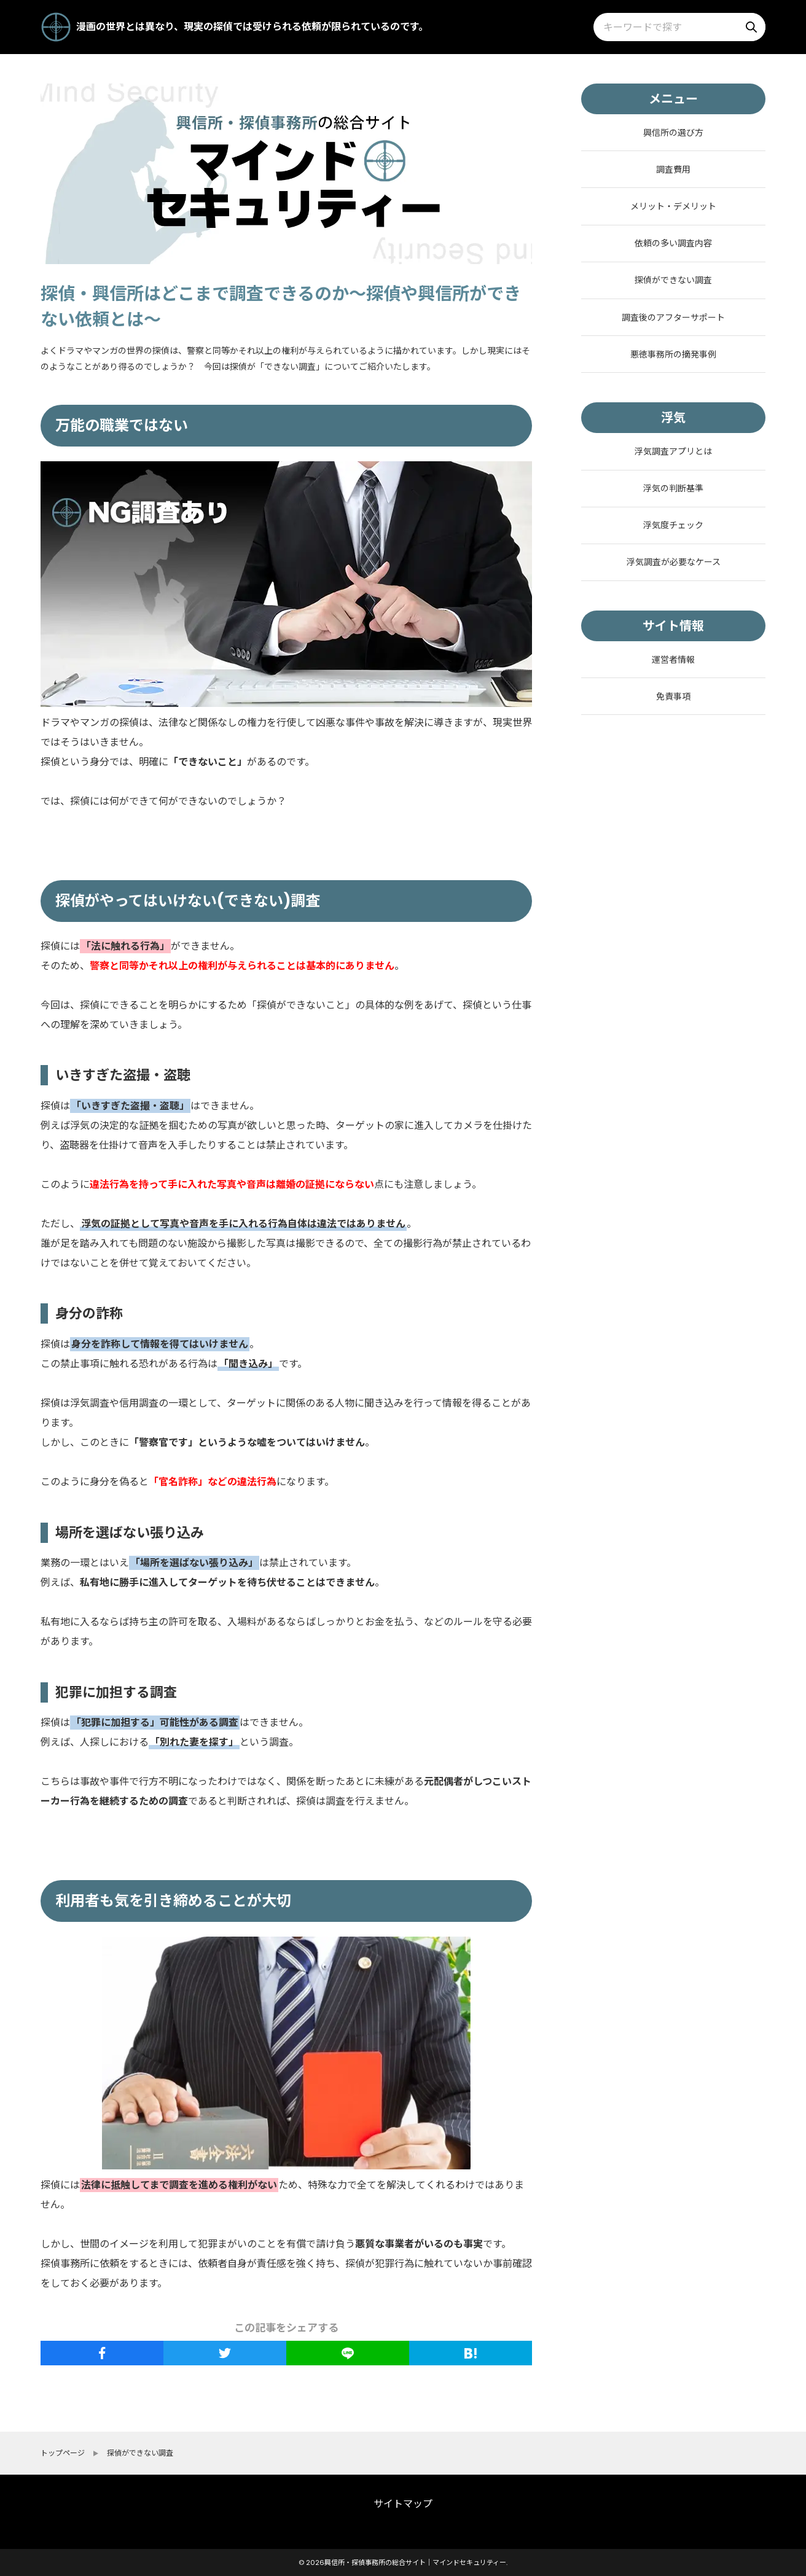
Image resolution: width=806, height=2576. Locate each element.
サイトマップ (403, 2504)
